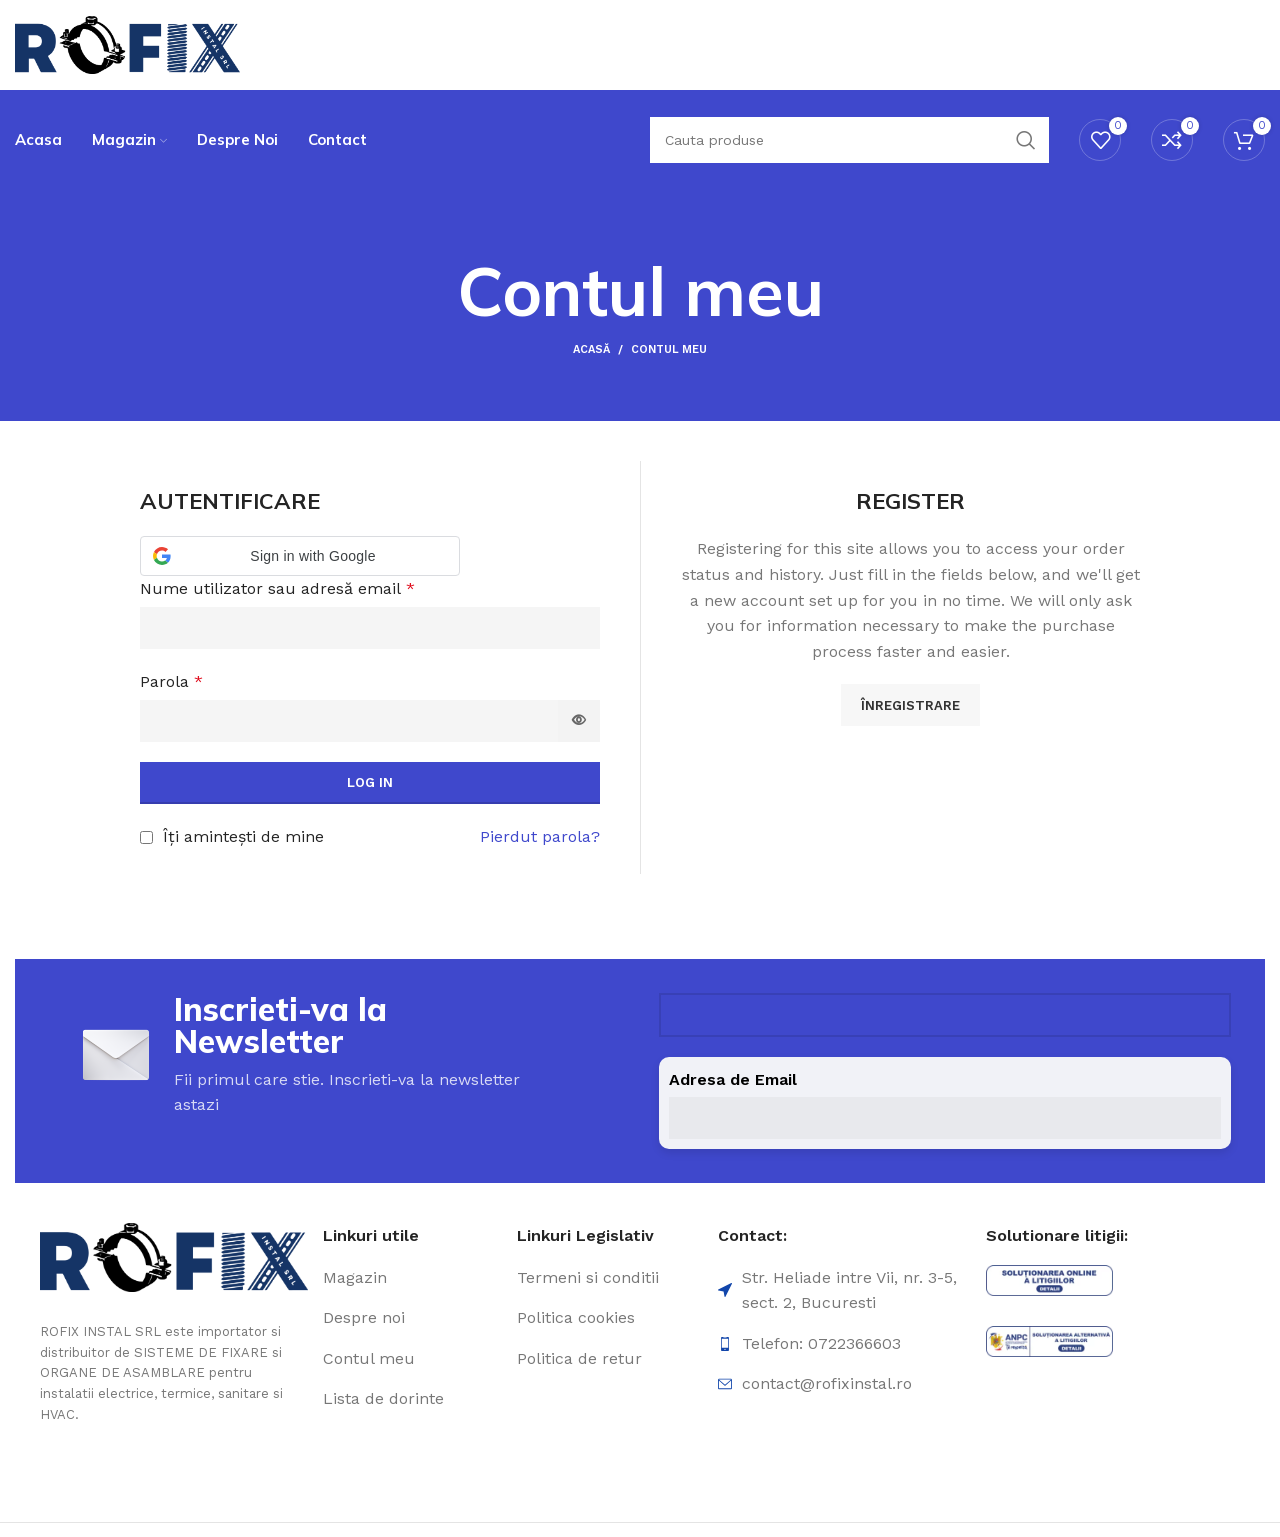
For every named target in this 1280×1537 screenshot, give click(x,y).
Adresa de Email (733, 1079)
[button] (300, 556)
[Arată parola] (579, 721)
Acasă (591, 349)
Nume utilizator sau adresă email (277, 588)
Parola (171, 681)
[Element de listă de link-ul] (412, 1278)
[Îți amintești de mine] (146, 837)
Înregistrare (910, 705)
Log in (370, 782)
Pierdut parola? (540, 836)
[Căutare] (849, 140)
